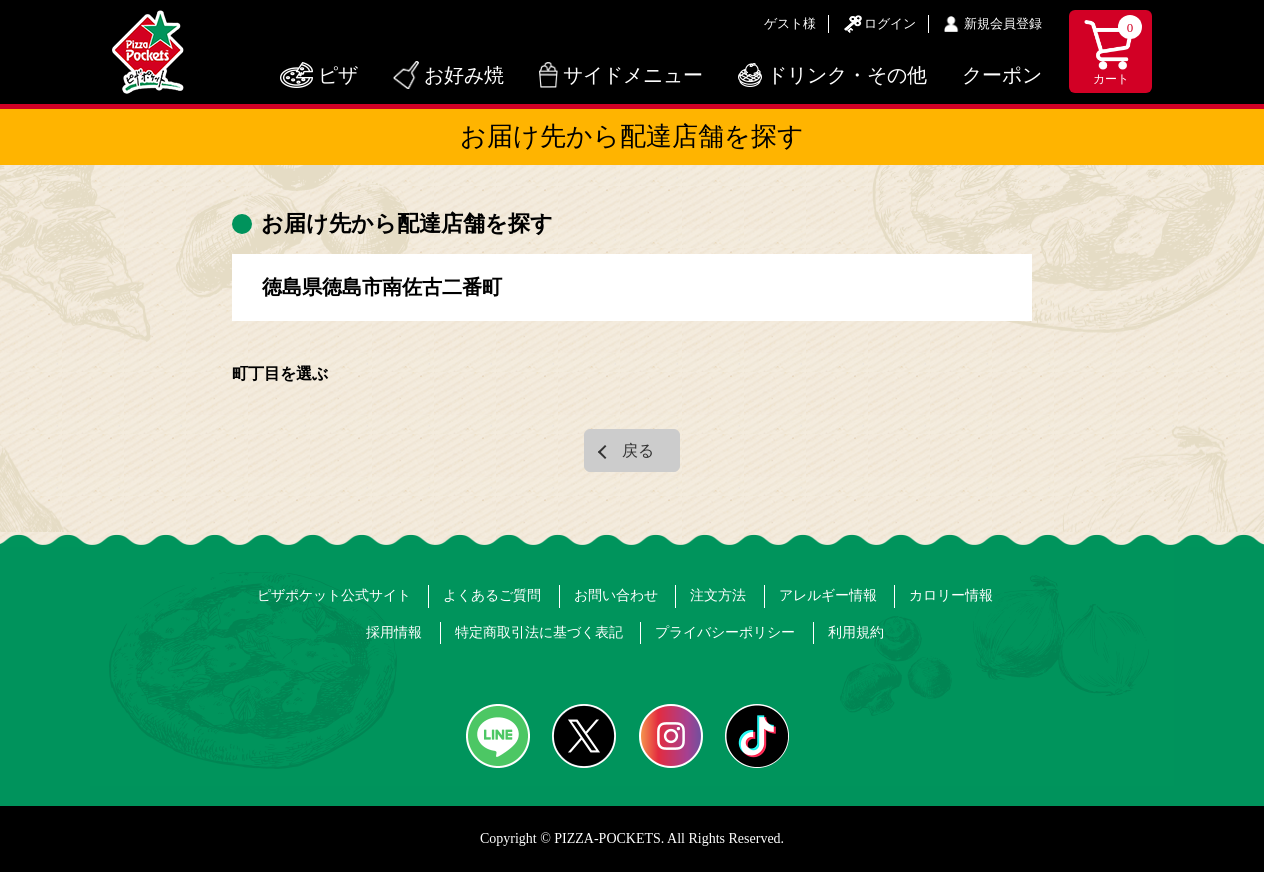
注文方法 (718, 595)
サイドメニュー (633, 75)
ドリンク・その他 (847, 75)
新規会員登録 (1003, 23)
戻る (638, 450)
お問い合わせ (616, 595)
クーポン (1002, 75)
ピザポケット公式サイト (334, 595)
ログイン (890, 23)
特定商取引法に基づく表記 (539, 632)
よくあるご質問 (492, 595)
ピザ (338, 75)
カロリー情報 (951, 595)
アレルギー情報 (828, 595)
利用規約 (856, 632)
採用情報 (394, 632)
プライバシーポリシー (725, 632)
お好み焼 (464, 75)
